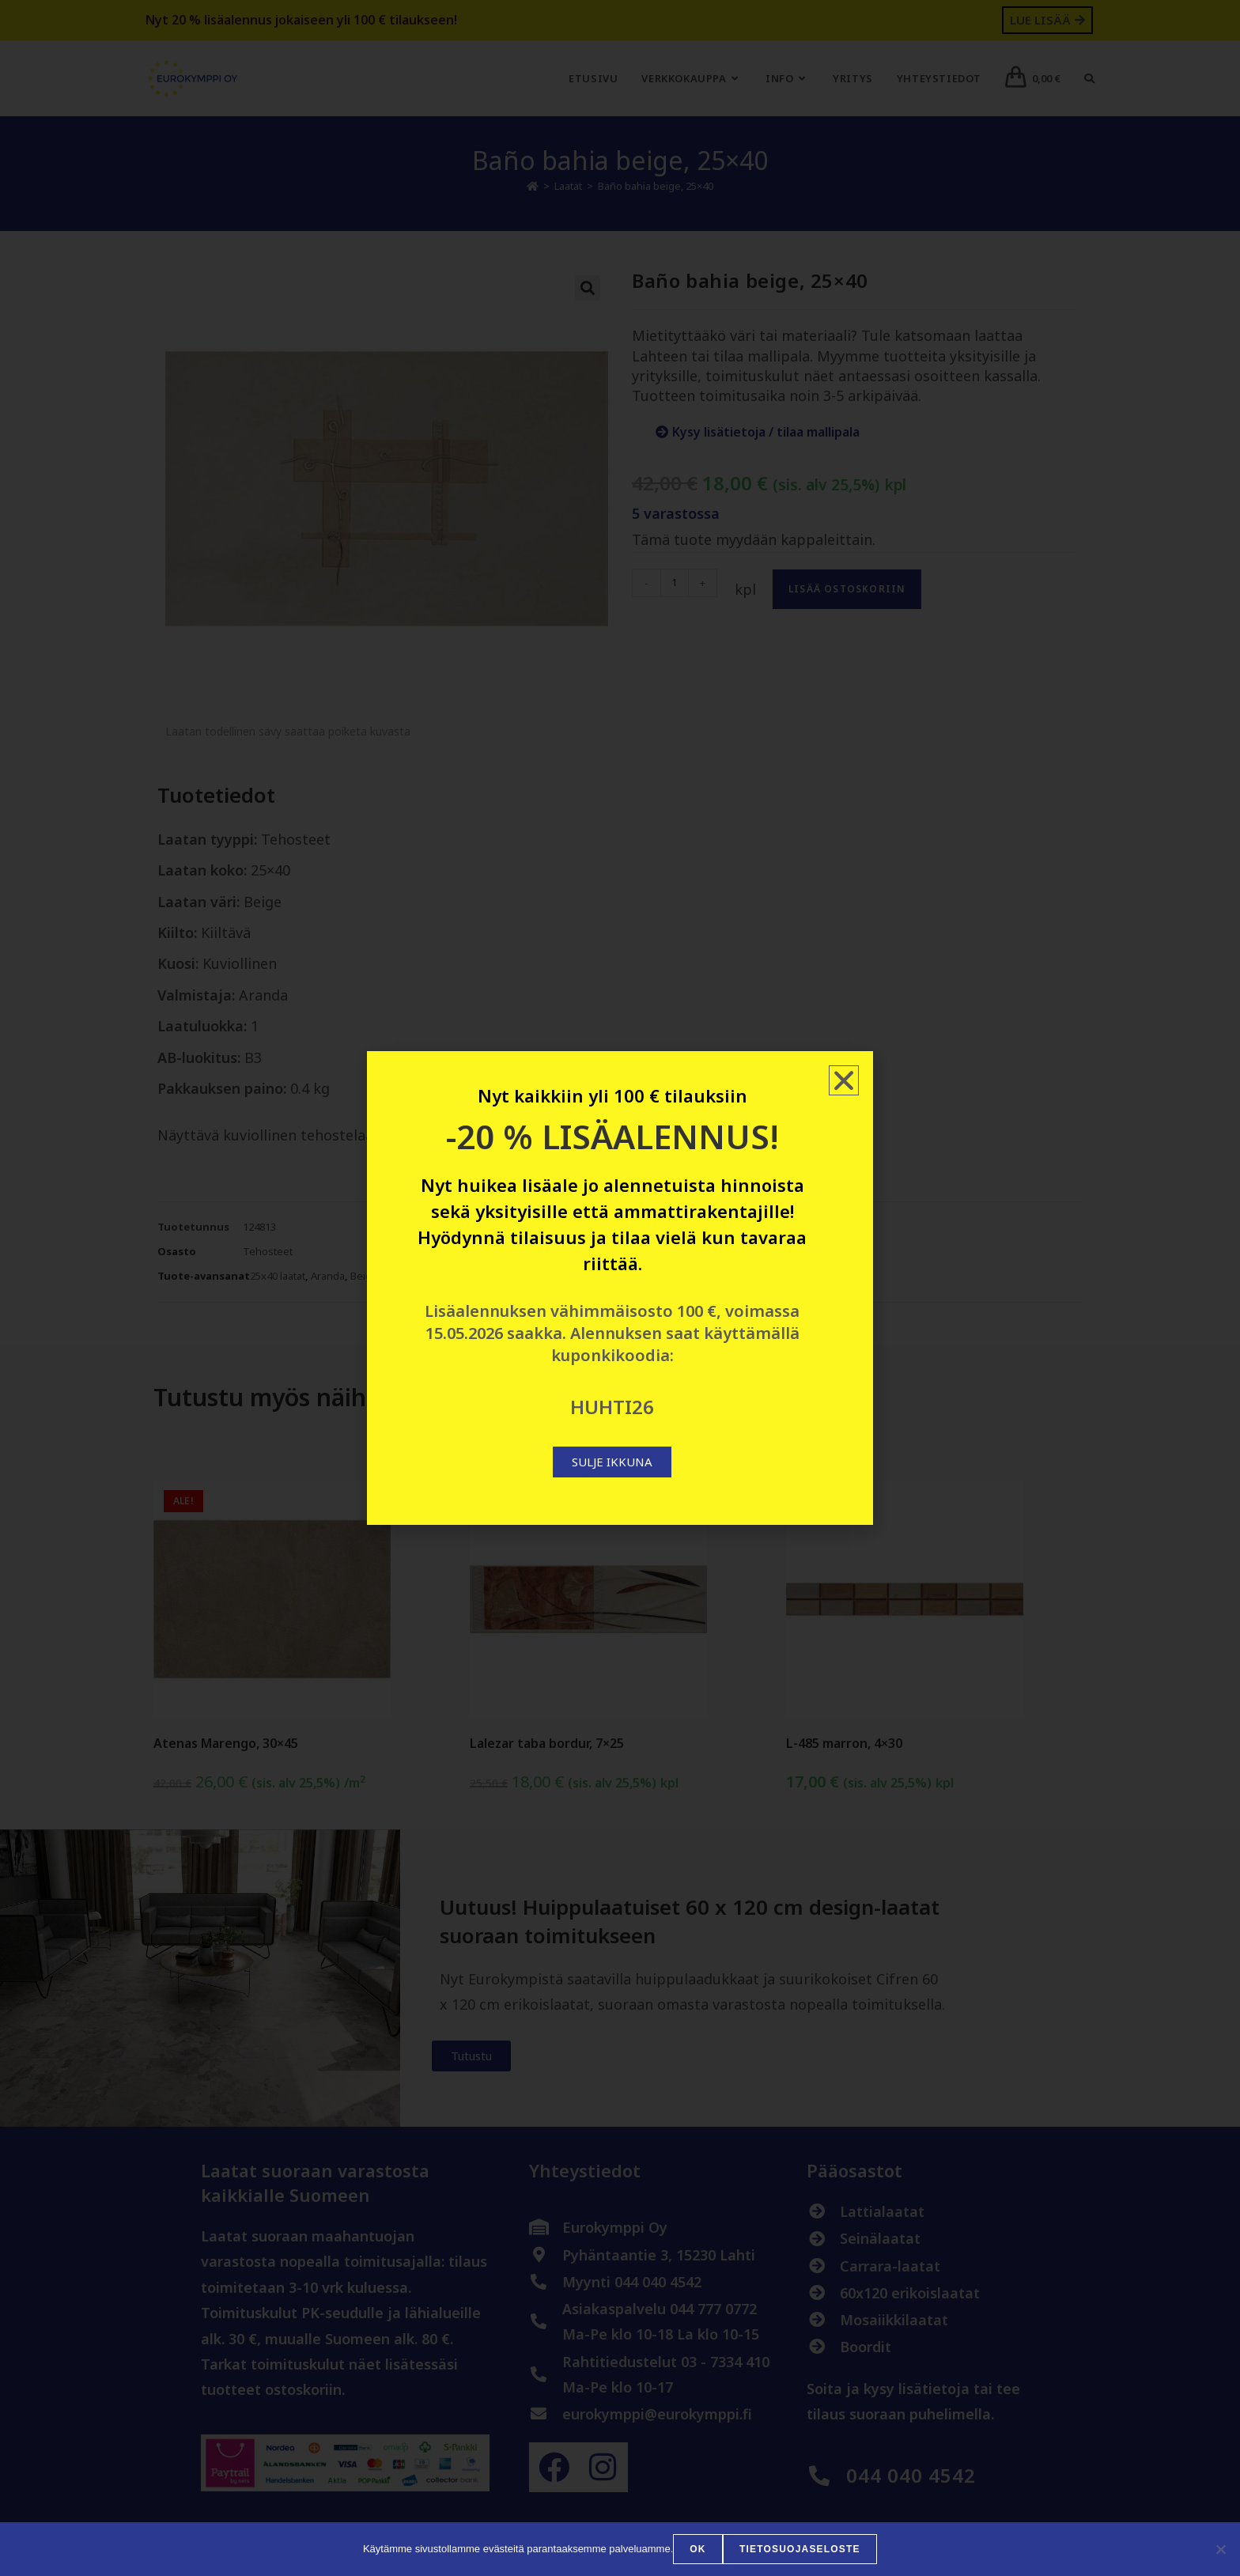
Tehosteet (268, 1251)
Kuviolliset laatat (452, 1276)
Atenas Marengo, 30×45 (225, 1743)
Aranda (328, 1276)
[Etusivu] (533, 186)
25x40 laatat (277, 1276)
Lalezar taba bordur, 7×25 (547, 1743)
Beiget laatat (379, 1276)
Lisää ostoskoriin (846, 589)
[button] (587, 288)
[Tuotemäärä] (674, 583)
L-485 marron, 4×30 (844, 1743)
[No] (1220, 2549)
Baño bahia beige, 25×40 (655, 186)
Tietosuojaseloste (799, 2549)
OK (698, 2549)
